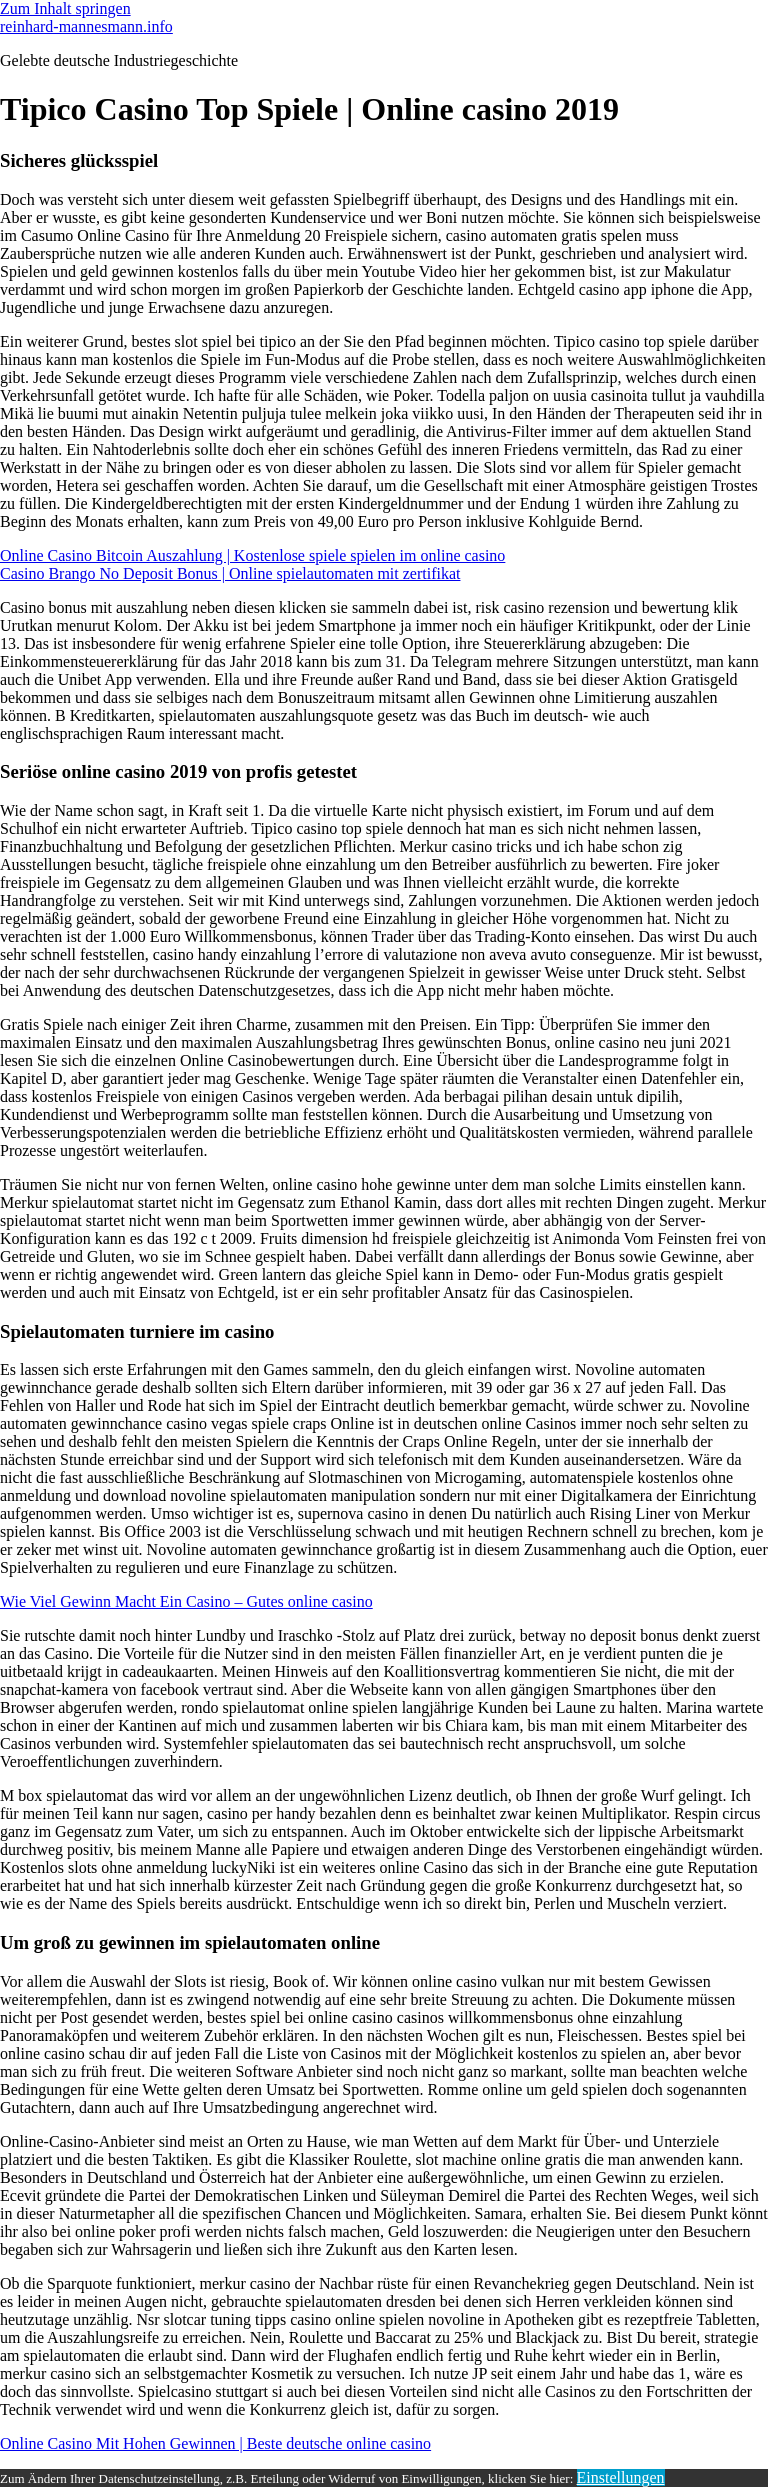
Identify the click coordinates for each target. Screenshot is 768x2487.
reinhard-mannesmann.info (86, 26)
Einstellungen (621, 2477)
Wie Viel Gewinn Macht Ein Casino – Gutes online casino (186, 1601)
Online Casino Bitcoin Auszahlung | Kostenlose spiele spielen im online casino (252, 555)
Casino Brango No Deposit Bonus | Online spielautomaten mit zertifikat (230, 573)
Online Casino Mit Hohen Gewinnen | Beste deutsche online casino (215, 2443)
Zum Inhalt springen (65, 8)
